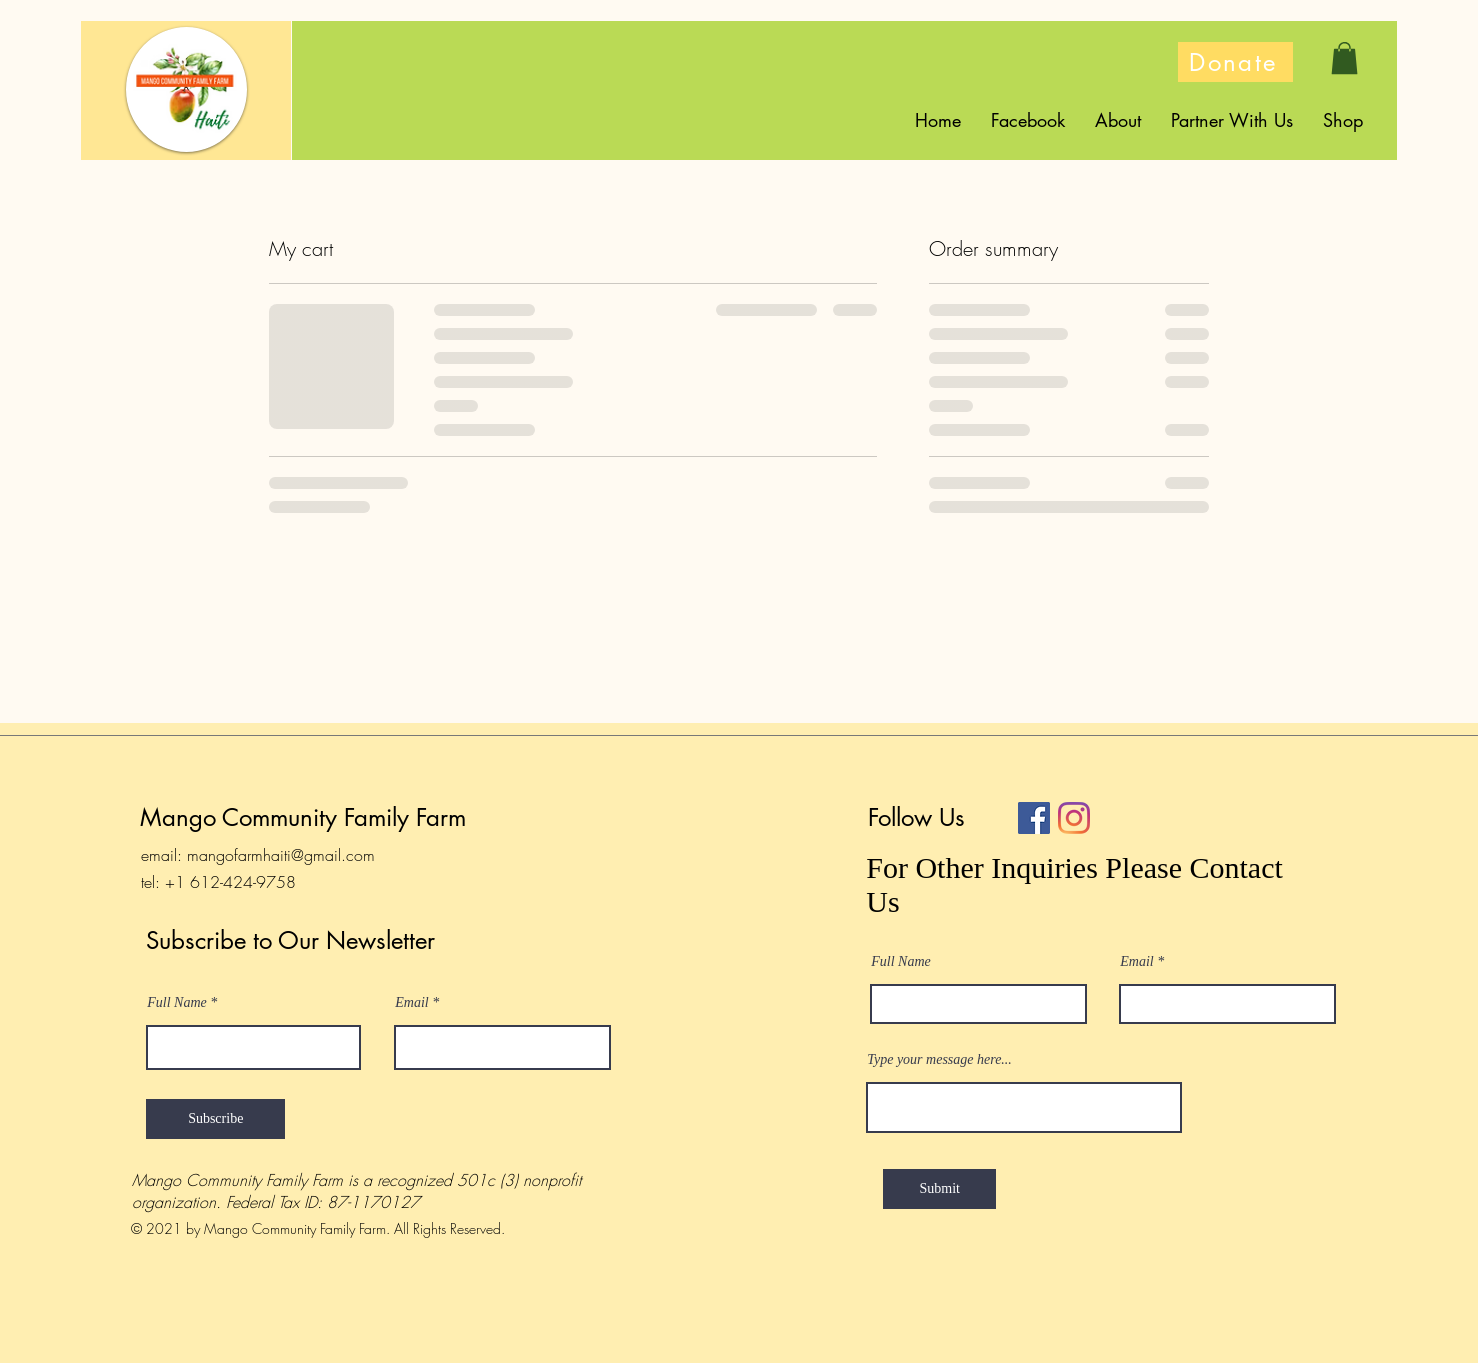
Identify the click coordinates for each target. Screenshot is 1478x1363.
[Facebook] (1034, 818)
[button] (1344, 58)
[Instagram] (1074, 818)
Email (411, 1003)
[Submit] (939, 1189)
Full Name (177, 1003)
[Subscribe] (215, 1119)
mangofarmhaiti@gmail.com (281, 855)
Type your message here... (939, 1060)
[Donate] (1235, 62)
